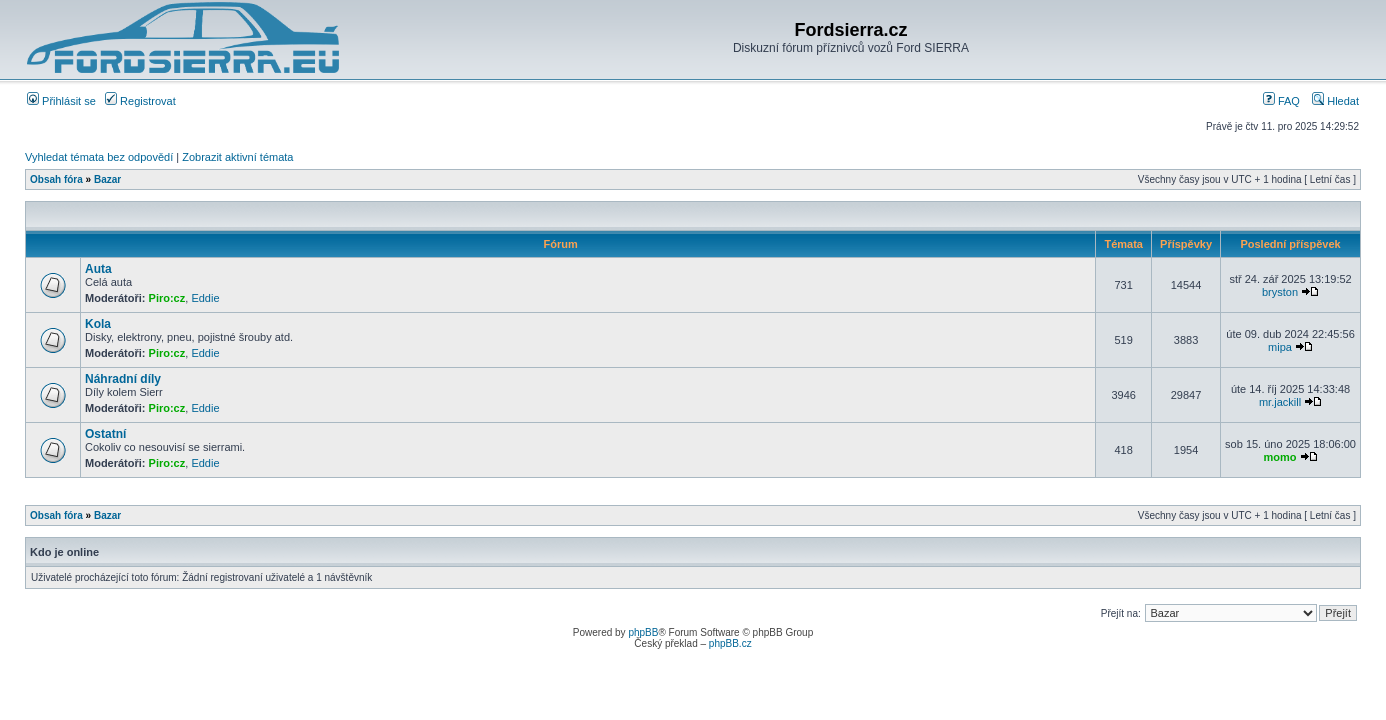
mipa (1280, 347)
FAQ (1281, 101)
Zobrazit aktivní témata (237, 157)
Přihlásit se (61, 101)
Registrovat (140, 101)
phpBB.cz (730, 643)
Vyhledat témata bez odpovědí (99, 157)
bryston (1280, 292)
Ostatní (105, 434)
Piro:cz (167, 298)
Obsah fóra (56, 179)
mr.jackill (1280, 402)
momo (1280, 457)
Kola (98, 324)
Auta (98, 269)
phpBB (643, 632)
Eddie (205, 298)
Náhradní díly (123, 379)
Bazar (107, 179)
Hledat (1335, 101)
